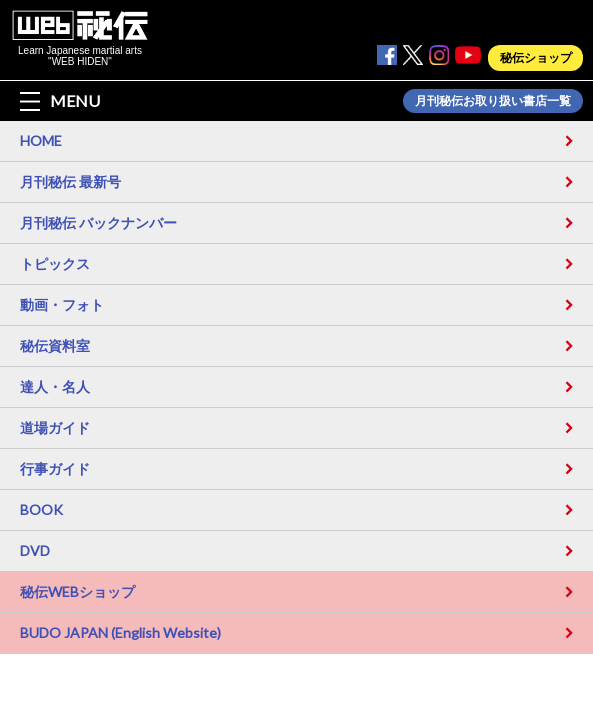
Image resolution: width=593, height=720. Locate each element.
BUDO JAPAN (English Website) (120, 632)
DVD (35, 550)
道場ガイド (55, 427)
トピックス (55, 263)
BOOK (41, 509)
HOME (41, 140)
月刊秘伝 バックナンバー (98, 222)
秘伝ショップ (536, 58)
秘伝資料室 (55, 345)
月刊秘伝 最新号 (70, 181)
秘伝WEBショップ (77, 591)
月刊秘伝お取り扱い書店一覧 (493, 101)
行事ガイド (55, 468)
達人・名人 (55, 386)
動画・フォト (62, 304)
